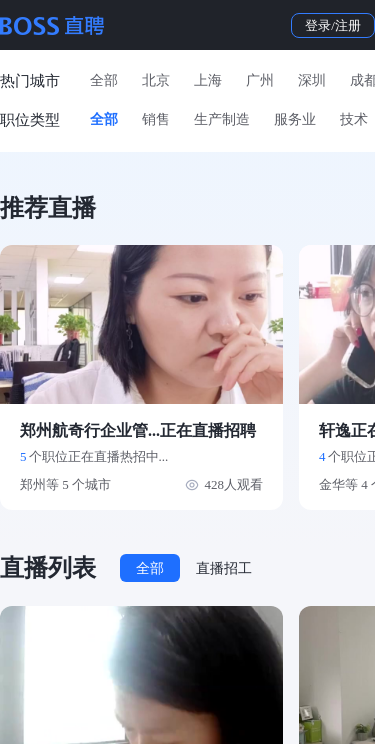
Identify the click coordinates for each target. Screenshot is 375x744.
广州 (260, 80)
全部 (104, 80)
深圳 (312, 80)
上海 (208, 80)
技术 (354, 119)
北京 (156, 80)
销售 (156, 119)
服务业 (295, 119)
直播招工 (224, 568)
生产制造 (222, 119)
